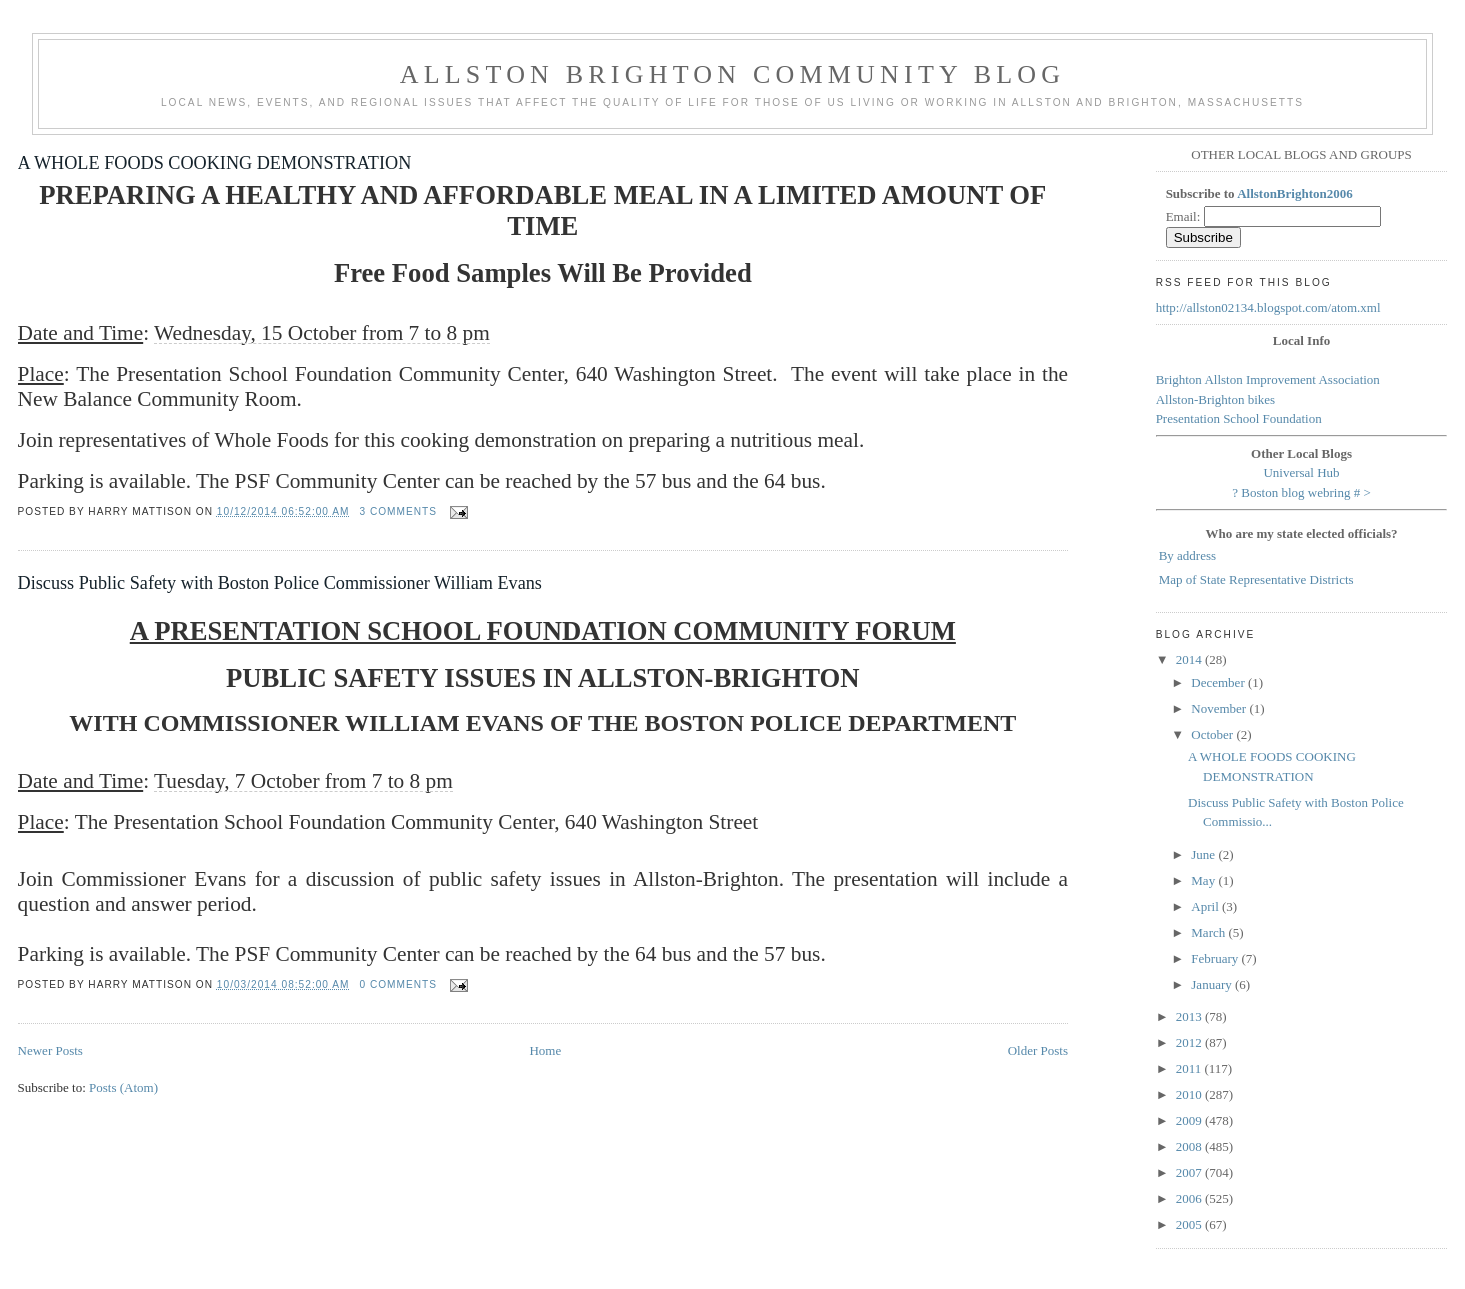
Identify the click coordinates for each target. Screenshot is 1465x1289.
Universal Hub (1301, 472)
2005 (1190, 1224)
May (1204, 880)
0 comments (398, 984)
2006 (1190, 1198)
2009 (1190, 1120)
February (1216, 958)
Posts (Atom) (123, 1087)
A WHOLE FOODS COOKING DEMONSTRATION (215, 163)
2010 (1190, 1094)
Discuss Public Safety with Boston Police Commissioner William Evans (280, 583)
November (1220, 708)
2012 (1190, 1042)
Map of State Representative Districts (1256, 579)
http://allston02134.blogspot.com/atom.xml (1268, 307)
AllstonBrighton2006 (1295, 193)
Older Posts (1038, 1050)
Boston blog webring (1295, 492)
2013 (1190, 1016)
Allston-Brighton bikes (1216, 399)
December (1219, 682)
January (1213, 984)
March (1209, 932)
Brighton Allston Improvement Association (1268, 379)
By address (1187, 555)
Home (545, 1050)
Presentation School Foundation (1239, 418)
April (1206, 906)
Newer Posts (50, 1050)
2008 (1190, 1146)
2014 (1190, 659)
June (1204, 854)
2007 (1190, 1172)
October (1213, 734)
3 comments (398, 511)
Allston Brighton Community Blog (733, 74)
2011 (1190, 1068)
